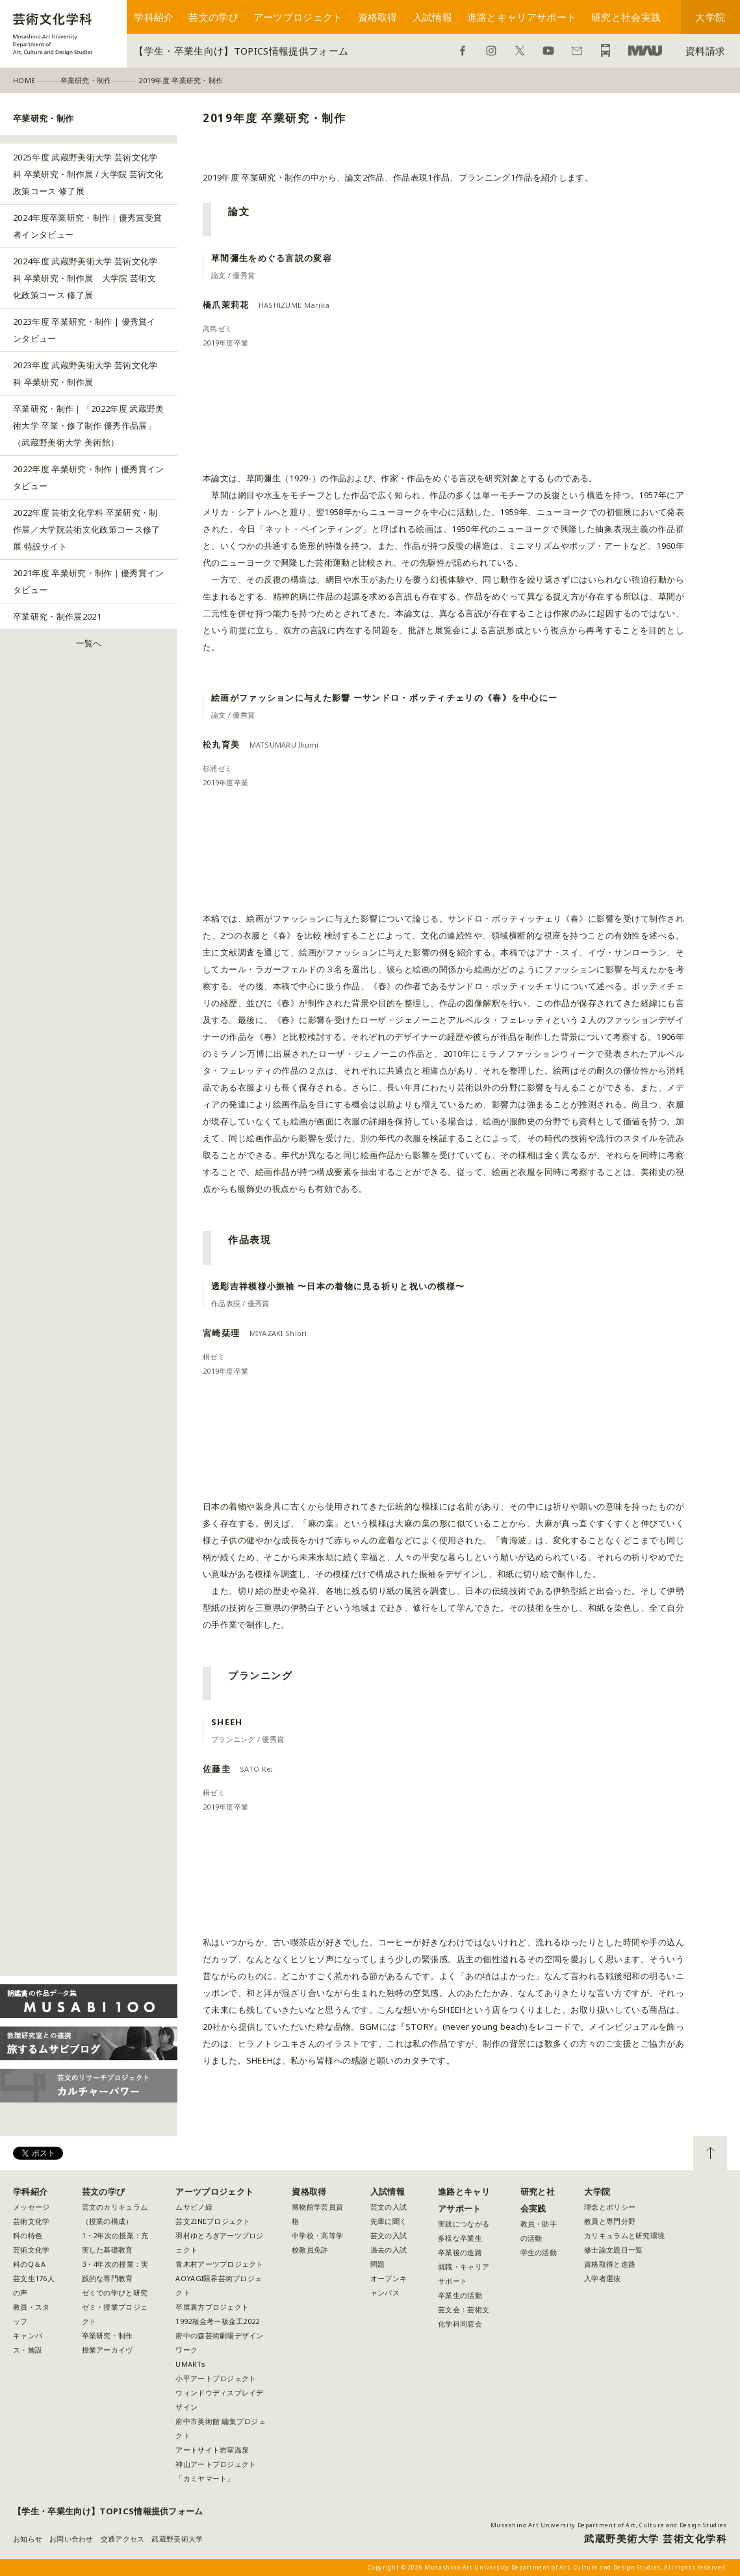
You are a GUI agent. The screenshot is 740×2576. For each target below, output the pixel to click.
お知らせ (27, 2539)
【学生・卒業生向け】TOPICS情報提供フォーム (241, 50)
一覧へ (89, 643)
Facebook (462, 51)
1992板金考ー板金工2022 (217, 2321)
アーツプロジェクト (298, 16)
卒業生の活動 (460, 2295)
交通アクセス (123, 2539)
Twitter (519, 51)
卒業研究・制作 (107, 2335)
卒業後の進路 (460, 2252)
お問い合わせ (577, 51)
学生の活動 (538, 2252)
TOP (710, 2153)
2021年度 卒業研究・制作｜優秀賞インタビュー (88, 581)
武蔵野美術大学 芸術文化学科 (655, 2538)
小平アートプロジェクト (215, 2378)
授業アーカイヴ (107, 2350)
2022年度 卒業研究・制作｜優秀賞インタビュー (88, 477)
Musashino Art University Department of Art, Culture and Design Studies (609, 2525)
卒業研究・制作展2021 (57, 616)
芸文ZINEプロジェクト (212, 2221)
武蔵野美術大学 (645, 51)
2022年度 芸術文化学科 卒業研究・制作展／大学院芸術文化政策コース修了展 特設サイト (86, 529)
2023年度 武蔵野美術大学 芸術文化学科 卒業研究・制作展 (85, 373)
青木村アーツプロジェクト (219, 2264)
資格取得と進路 (609, 2264)
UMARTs (190, 2364)
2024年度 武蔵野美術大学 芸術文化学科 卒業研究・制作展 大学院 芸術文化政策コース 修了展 (85, 278)
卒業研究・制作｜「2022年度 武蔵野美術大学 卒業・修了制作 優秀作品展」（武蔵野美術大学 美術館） (88, 425)
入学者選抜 (602, 2278)
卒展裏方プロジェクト (212, 2307)
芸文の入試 (388, 2207)
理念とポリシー (609, 2207)
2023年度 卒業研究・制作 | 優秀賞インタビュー (84, 330)
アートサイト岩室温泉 (212, 2450)
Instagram (491, 51)
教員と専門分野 (609, 2221)
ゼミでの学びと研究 (114, 2292)
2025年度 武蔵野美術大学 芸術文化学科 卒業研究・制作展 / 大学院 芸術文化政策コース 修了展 (88, 174)
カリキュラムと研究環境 (624, 2235)
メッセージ (31, 2207)
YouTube (548, 51)
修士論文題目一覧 (613, 2249)
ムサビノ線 (193, 2207)
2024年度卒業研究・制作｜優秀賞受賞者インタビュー (87, 226)
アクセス (605, 51)
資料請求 (705, 50)
